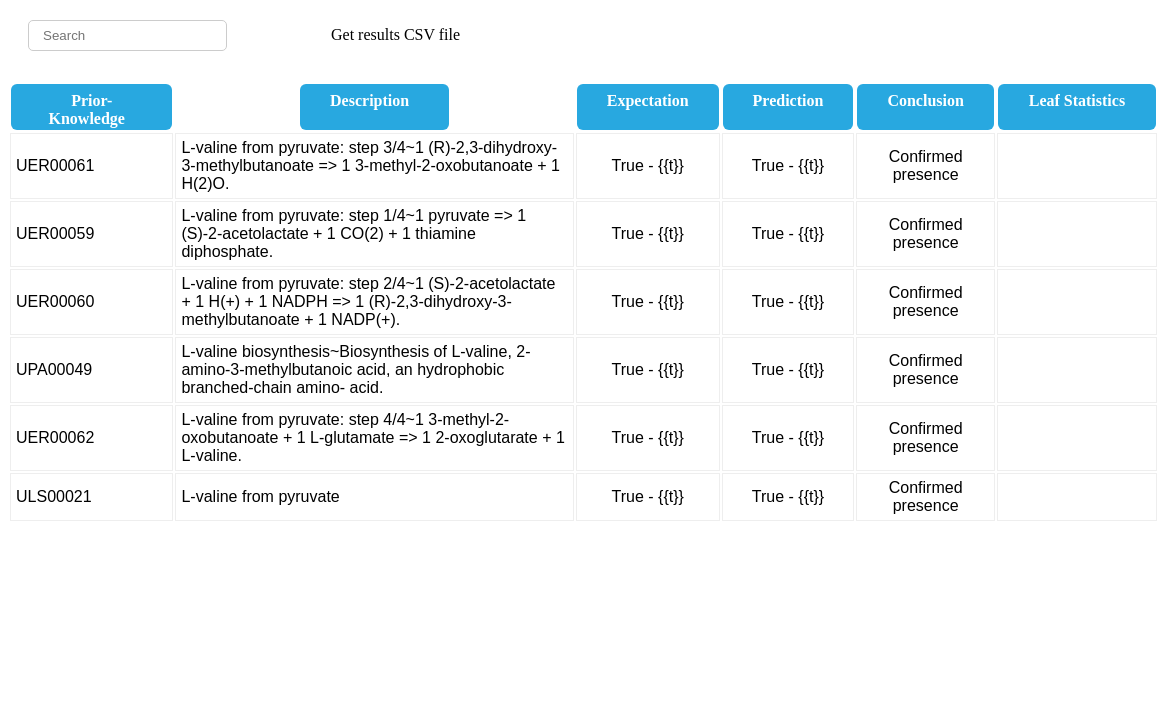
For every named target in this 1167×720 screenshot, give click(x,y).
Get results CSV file (395, 34)
